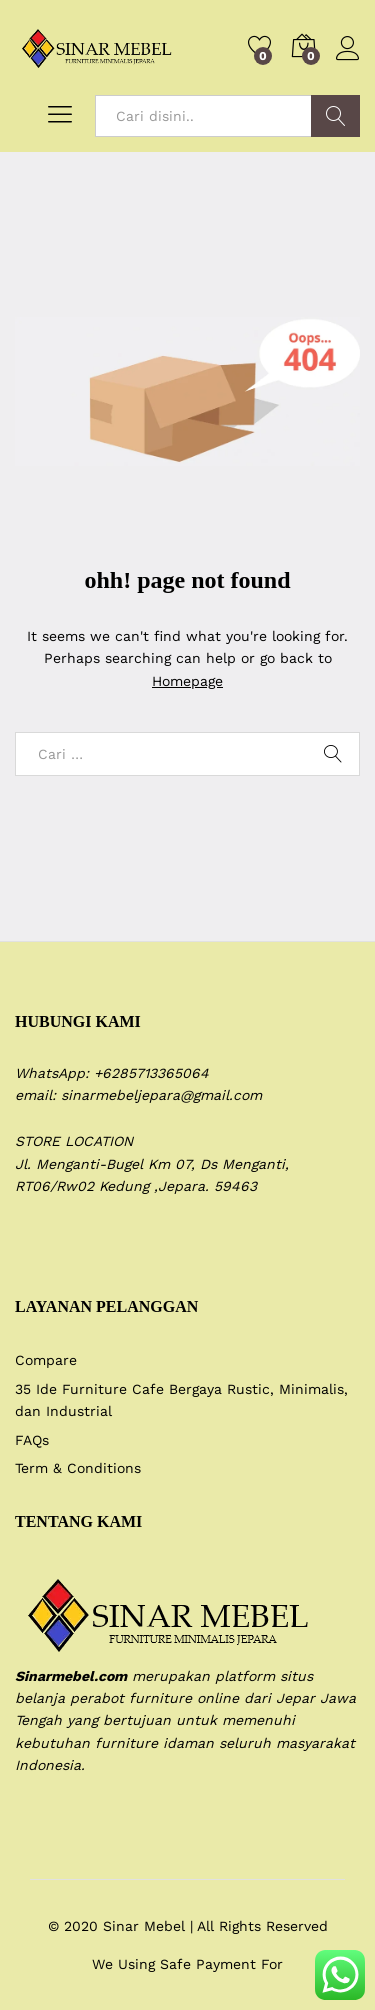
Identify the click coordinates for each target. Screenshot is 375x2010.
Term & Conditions (78, 1468)
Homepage (187, 681)
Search (335, 116)
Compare (46, 1360)
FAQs (32, 1440)
